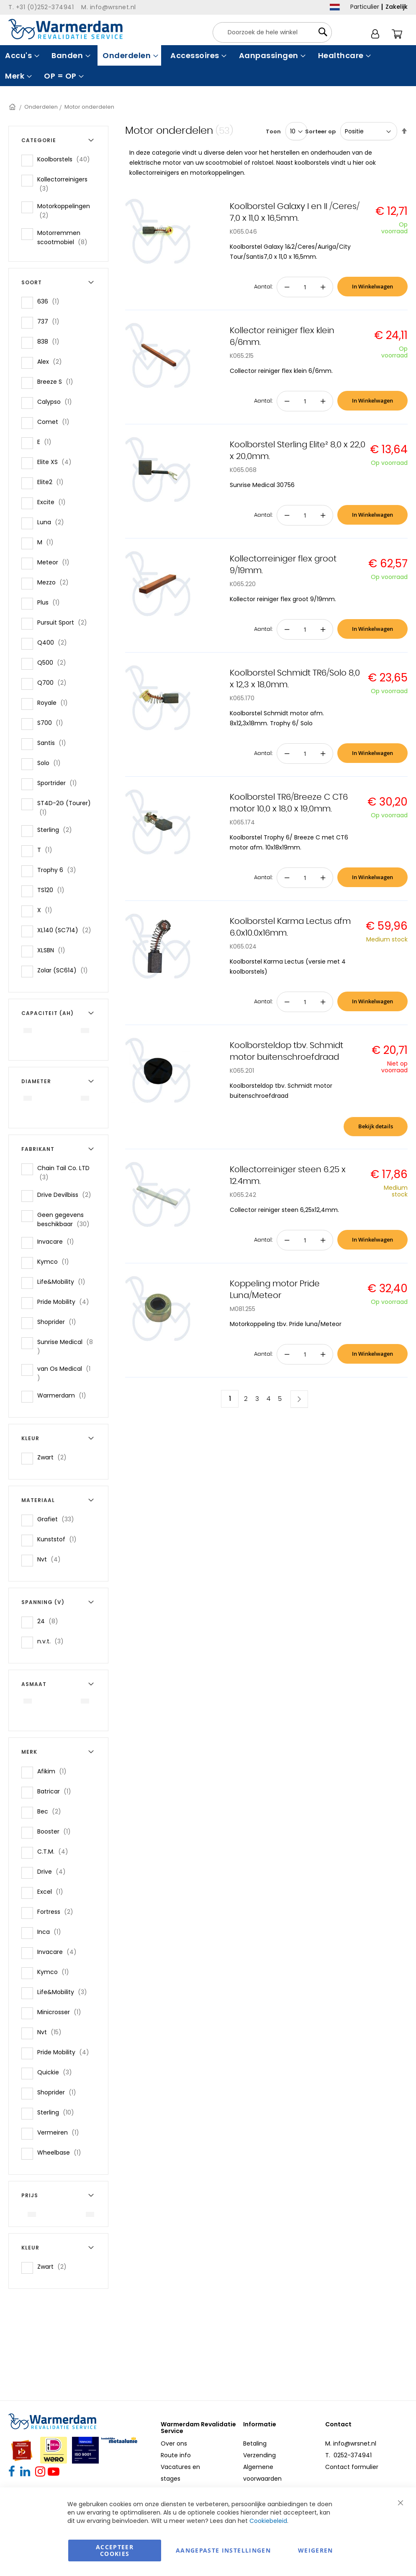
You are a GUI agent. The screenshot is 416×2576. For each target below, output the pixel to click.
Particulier (364, 7)
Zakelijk (396, 7)
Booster (56, 1831)
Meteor (55, 562)
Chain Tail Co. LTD (63, 1172)
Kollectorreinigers (62, 184)
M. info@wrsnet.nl (350, 2443)
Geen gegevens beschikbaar (67, 1219)
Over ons (174, 2443)
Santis (54, 742)
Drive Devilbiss (66, 1194)
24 (50, 1621)
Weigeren (315, 2550)
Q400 (54, 642)
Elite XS (57, 461)
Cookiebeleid (268, 2521)
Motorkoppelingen (63, 210)
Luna (53, 522)
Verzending (259, 2455)
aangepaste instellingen (223, 2550)
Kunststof (59, 1539)
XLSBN (53, 950)
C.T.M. (55, 1851)
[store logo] (65, 29)
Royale (55, 702)
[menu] (208, 65)
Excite (54, 501)
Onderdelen (41, 107)
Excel (52, 1891)
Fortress (57, 1911)
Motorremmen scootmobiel (67, 237)
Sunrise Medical (65, 1346)
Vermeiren (60, 2132)
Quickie (57, 2072)
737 (50, 321)
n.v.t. (53, 1641)
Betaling (255, 2443)
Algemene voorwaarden (262, 2473)
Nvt (51, 1559)
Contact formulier (351, 2467)
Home (13, 107)
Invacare (58, 1241)
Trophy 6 (59, 869)
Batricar (56, 1791)
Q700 (54, 682)
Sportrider (59, 782)
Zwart (54, 1457)
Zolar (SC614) (65, 970)
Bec (51, 1811)
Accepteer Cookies (115, 2550)
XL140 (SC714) (66, 930)
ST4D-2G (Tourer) (64, 807)
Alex (52, 361)
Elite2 (53, 481)
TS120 (53, 889)
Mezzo (55, 582)
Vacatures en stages (180, 2473)
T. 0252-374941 (348, 2455)
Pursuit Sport (64, 622)
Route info (176, 2455)
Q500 (54, 662)
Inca (51, 1931)
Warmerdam (64, 1395)
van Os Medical (63, 1373)
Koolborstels (66, 159)
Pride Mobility (65, 1301)
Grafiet (58, 1519)
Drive (54, 1871)
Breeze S (57, 381)
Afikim (54, 1771)
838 (50, 341)
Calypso (57, 401)
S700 (52, 722)
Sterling (57, 829)
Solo (51, 762)
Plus (51, 602)
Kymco (55, 1261)
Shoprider (59, 1321)
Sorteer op (320, 131)
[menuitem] (21, 55)
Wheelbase (61, 2152)
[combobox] (272, 32)
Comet (55, 421)
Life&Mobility (63, 1281)
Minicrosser (61, 2011)
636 (50, 301)
